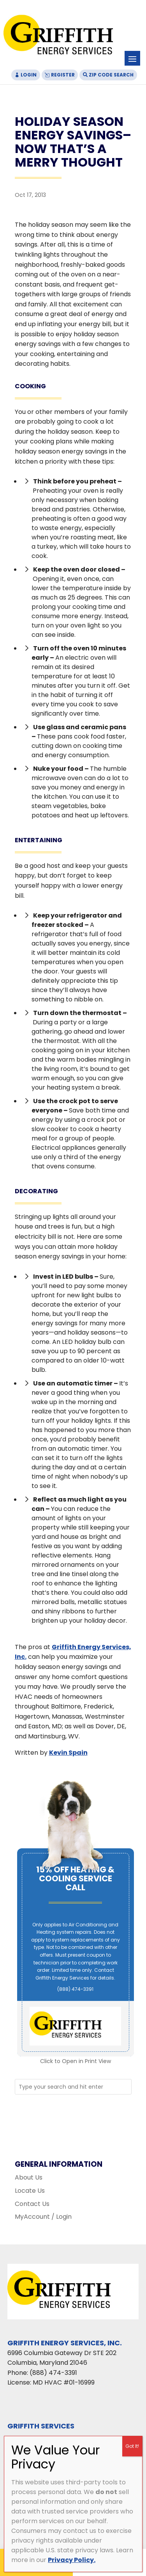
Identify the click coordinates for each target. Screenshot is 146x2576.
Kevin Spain (68, 1752)
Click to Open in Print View (75, 2061)
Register (63, 74)
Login (29, 74)
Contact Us (32, 2203)
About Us (28, 2177)
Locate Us (30, 2190)
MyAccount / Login (43, 2216)
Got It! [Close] (132, 2446)
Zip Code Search (111, 74)
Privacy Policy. (71, 2559)
